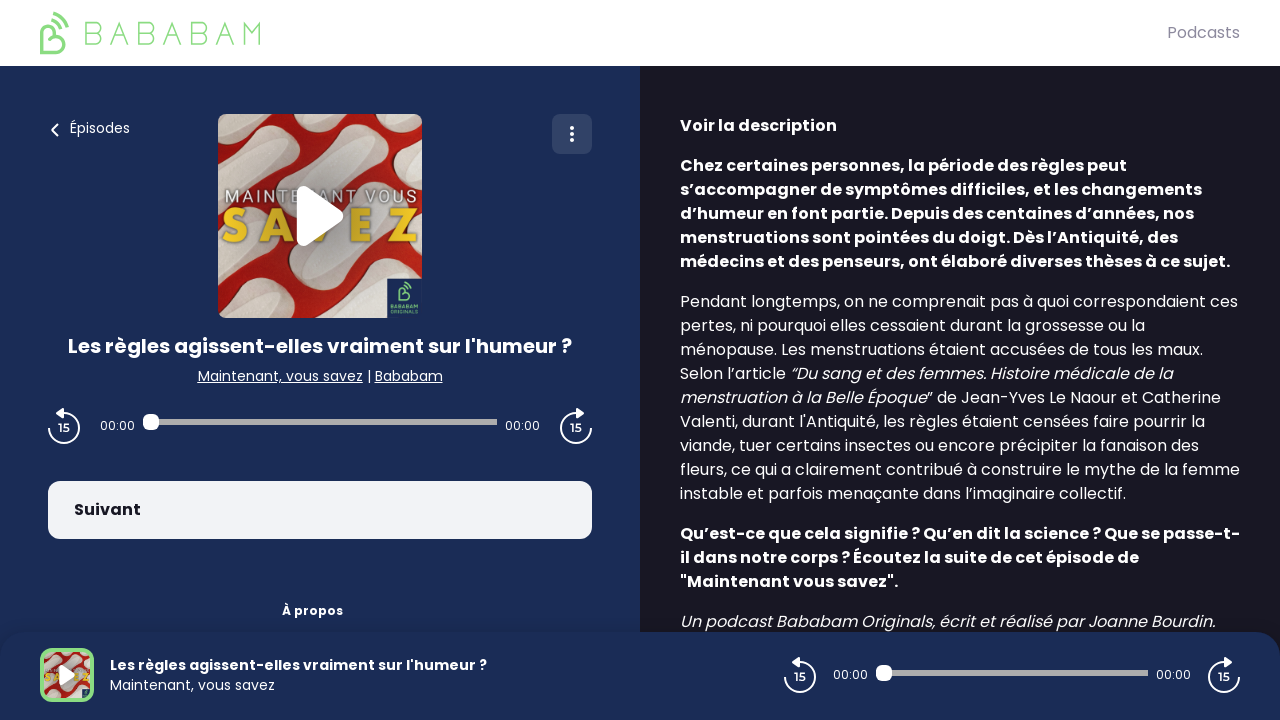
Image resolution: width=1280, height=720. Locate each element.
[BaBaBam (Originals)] (603, 33)
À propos (312, 610)
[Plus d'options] (572, 134)
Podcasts (1203, 32)
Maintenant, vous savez (280, 376)
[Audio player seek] (320, 422)
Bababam (409, 376)
